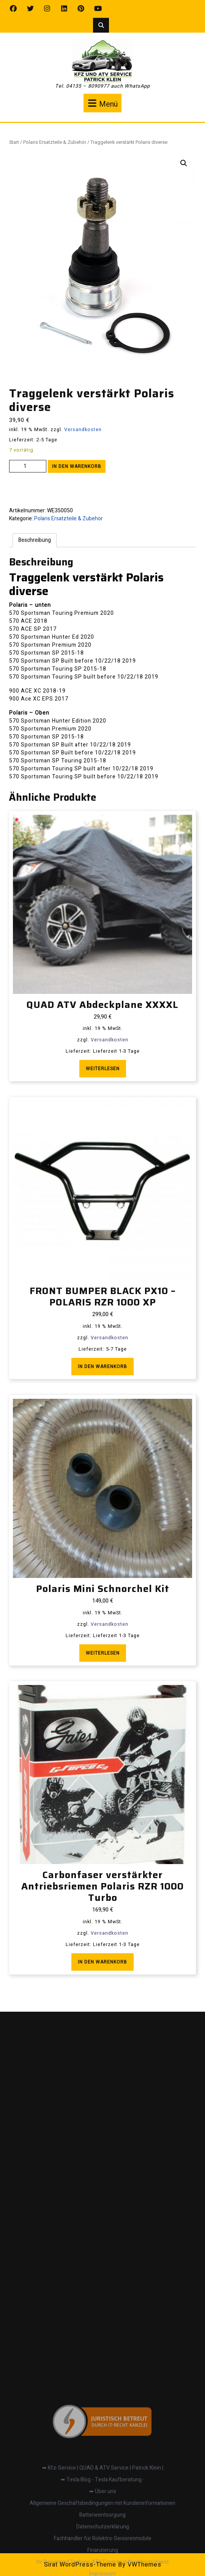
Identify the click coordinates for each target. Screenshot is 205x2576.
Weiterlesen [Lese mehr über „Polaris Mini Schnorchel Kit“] (103, 1653)
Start (14, 142)
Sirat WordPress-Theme (80, 2564)
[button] (184, 163)
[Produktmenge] (27, 466)
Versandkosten (83, 429)
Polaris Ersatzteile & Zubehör (54, 142)
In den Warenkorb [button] (102, 1366)
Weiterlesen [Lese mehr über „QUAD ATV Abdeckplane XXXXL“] (103, 1068)
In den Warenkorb (76, 466)
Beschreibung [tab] (34, 540)
